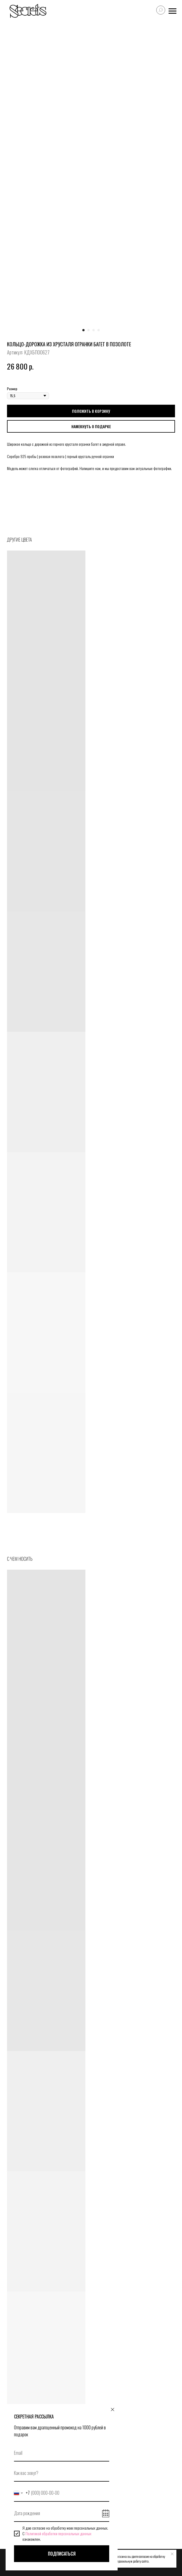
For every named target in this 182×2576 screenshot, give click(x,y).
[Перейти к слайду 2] (88, 330)
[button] (91, 426)
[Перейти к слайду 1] (83, 330)
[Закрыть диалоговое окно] (112, 2409)
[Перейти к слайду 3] (93, 330)
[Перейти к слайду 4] (98, 330)
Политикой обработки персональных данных (58, 2533)
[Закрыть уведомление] (172, 2554)
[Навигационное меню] (172, 11)
